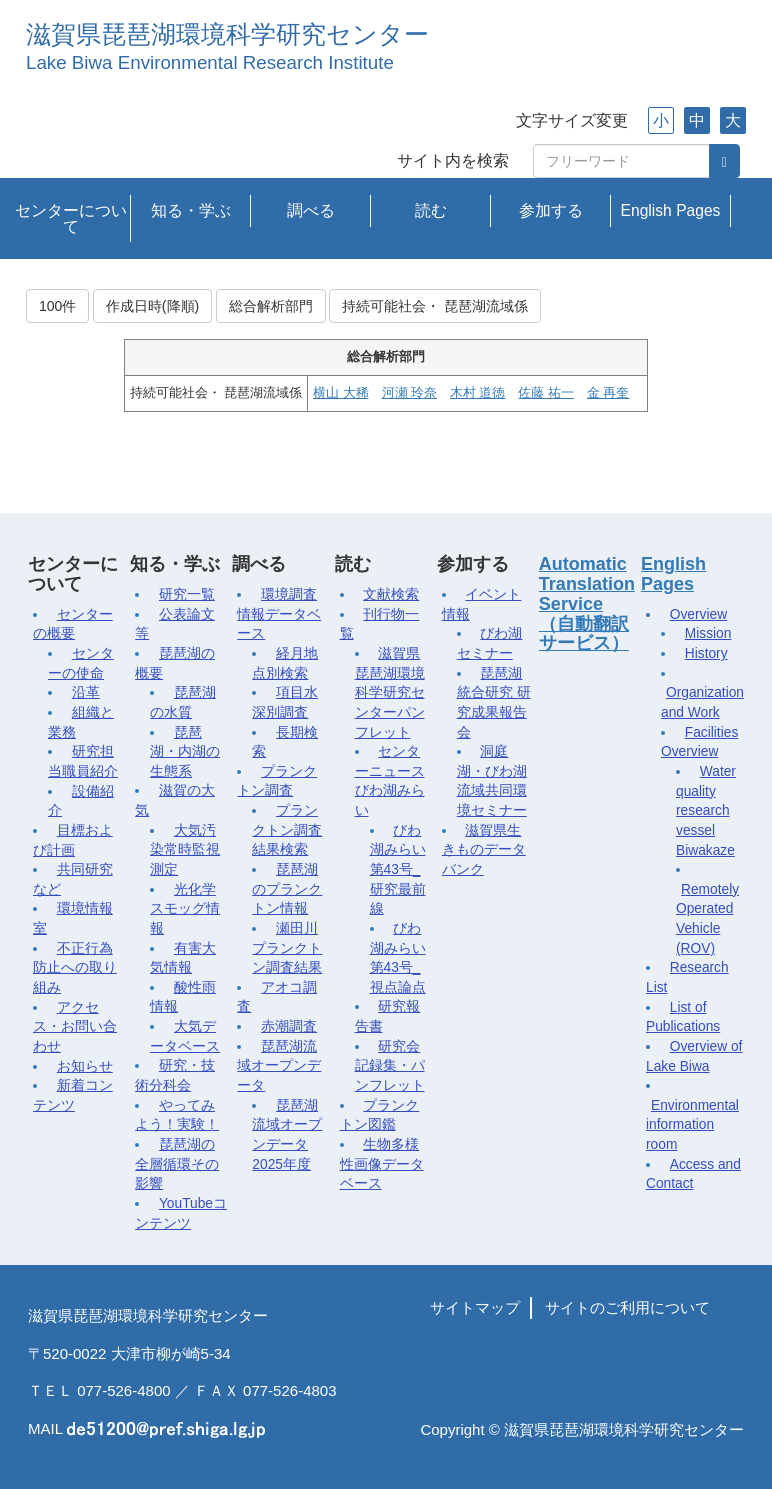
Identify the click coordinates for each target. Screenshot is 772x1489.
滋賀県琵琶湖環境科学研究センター (227, 34)
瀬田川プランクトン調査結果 (287, 948)
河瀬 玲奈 (409, 393)
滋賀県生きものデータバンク (484, 850)
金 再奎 (608, 393)
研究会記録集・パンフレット (390, 1066)
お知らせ (85, 1066)
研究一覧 (187, 594)
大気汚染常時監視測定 (185, 850)
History (706, 653)
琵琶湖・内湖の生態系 (185, 752)
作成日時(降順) (152, 306)
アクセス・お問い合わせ (75, 1027)
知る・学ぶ (191, 210)
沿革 (86, 692)
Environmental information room (692, 1125)
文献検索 (391, 594)
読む (431, 210)
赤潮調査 (289, 1026)
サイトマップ (475, 1307)
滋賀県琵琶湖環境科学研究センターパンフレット (390, 693)
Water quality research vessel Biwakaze (706, 811)
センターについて (71, 218)
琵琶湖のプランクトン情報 (287, 889)
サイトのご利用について (627, 1307)
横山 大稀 (340, 393)
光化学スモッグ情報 (185, 909)
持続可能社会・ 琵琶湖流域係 (435, 306)
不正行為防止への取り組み (75, 968)
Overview (698, 614)
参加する (551, 210)
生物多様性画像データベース (382, 1164)
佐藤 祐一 (545, 393)
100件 (57, 306)
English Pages (671, 210)
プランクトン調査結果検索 (287, 830)
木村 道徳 (477, 393)
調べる (311, 210)
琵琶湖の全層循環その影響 (177, 1164)
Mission (708, 633)
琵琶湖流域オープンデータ (279, 1066)
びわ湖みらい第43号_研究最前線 (398, 870)
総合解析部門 (271, 306)
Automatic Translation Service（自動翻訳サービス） (587, 603)
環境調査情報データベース (279, 614)
